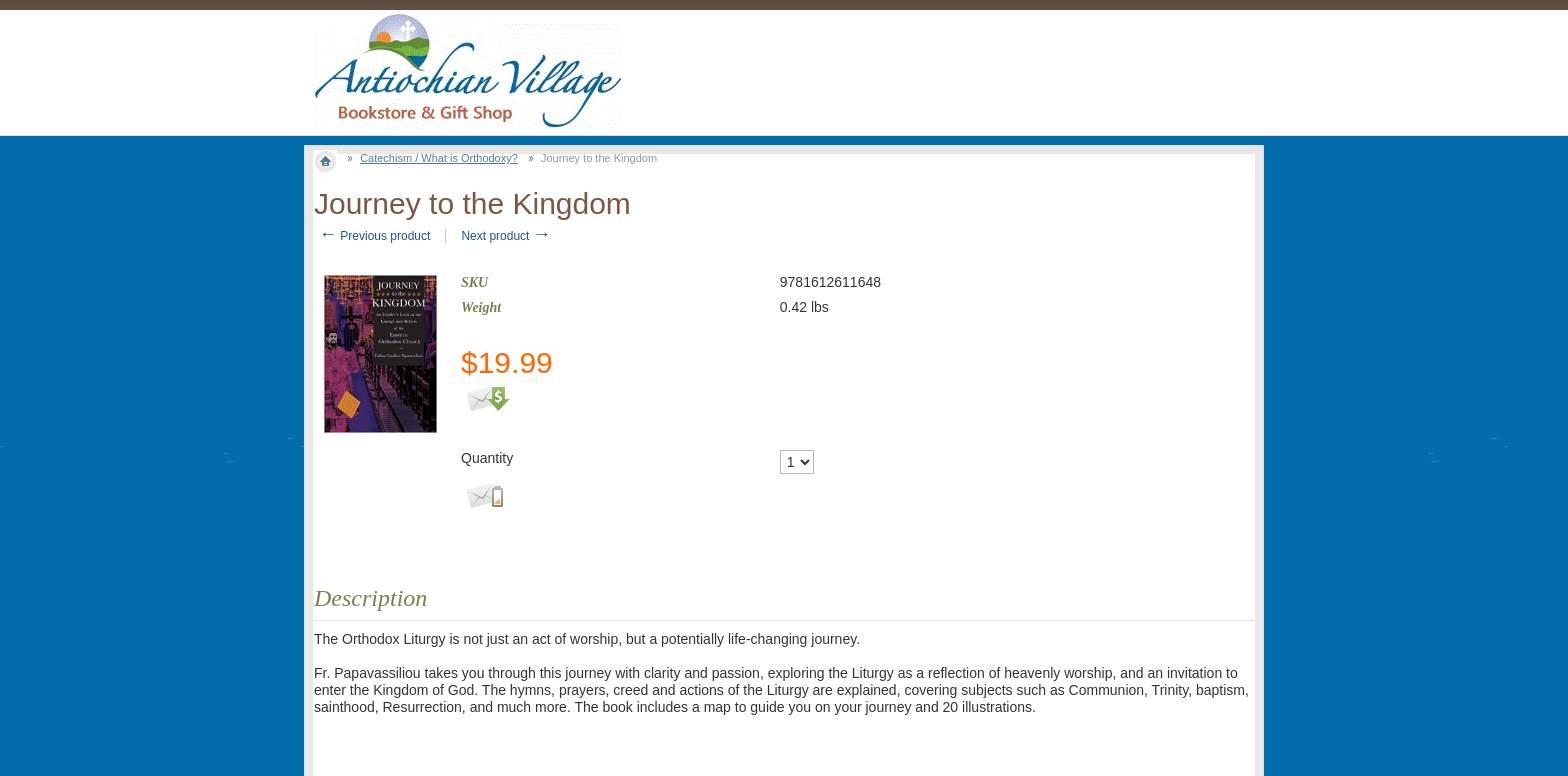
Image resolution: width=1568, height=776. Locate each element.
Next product (505, 236)
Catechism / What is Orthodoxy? (439, 158)
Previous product (374, 236)
